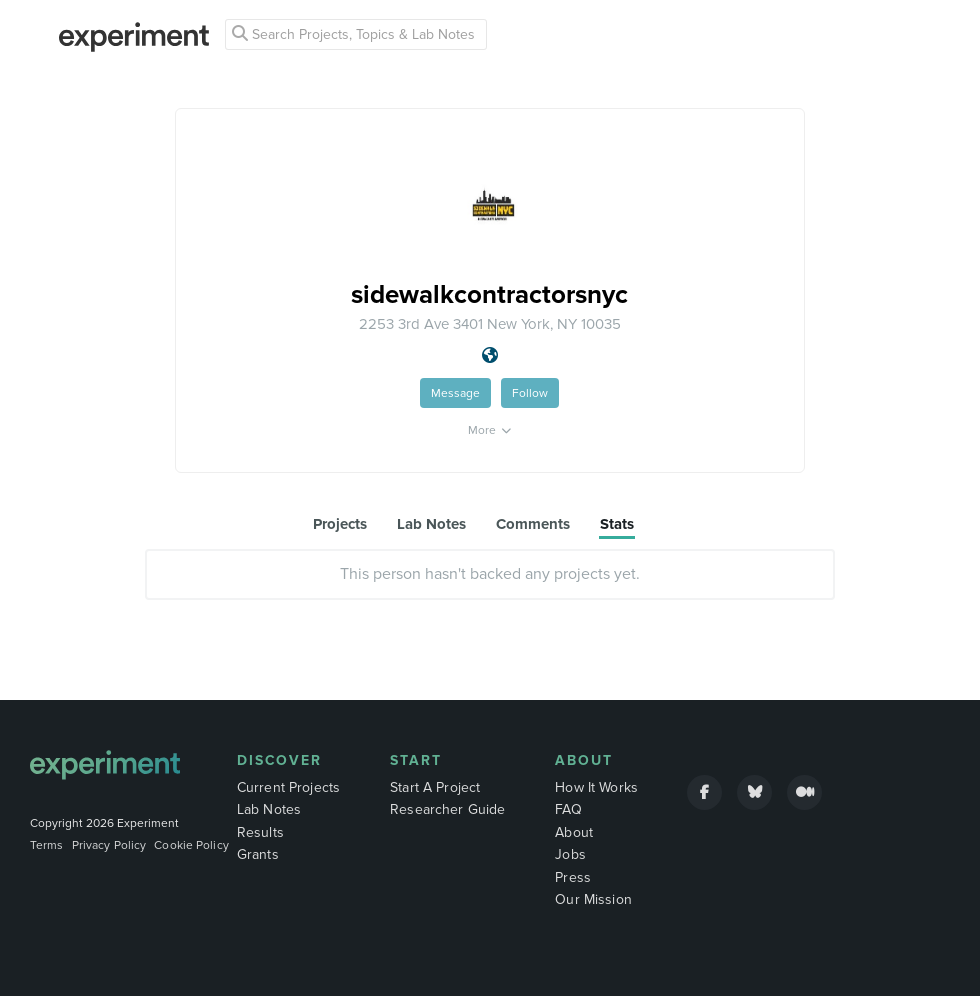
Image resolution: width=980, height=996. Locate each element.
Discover (279, 760)
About (584, 760)
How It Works (596, 787)
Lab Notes (269, 809)
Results (260, 832)
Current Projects (288, 787)
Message (455, 393)
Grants (258, 854)
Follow (530, 393)
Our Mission (593, 899)
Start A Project (435, 787)
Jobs (570, 854)
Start (416, 760)
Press (573, 877)
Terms (47, 845)
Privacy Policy (109, 845)
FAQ (568, 809)
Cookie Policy (191, 845)
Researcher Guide (447, 809)
